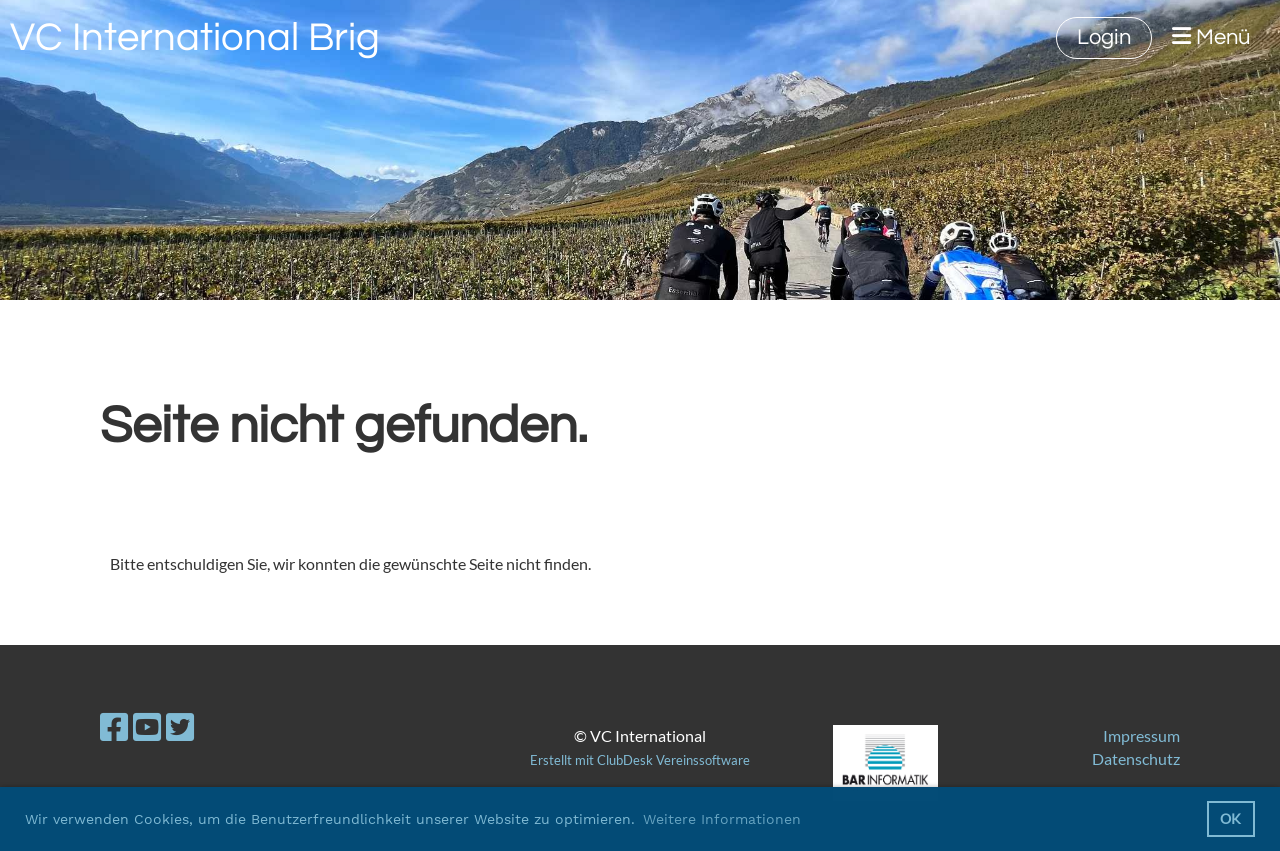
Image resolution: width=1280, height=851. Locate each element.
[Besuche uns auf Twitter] (180, 726)
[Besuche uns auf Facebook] (114, 726)
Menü (1211, 37)
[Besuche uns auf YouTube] (147, 726)
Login (1104, 37)
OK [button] (1230, 818)
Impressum (1141, 735)
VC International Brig (195, 37)
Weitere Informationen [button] (722, 819)
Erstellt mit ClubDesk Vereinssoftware (640, 760)
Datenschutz (1136, 758)
